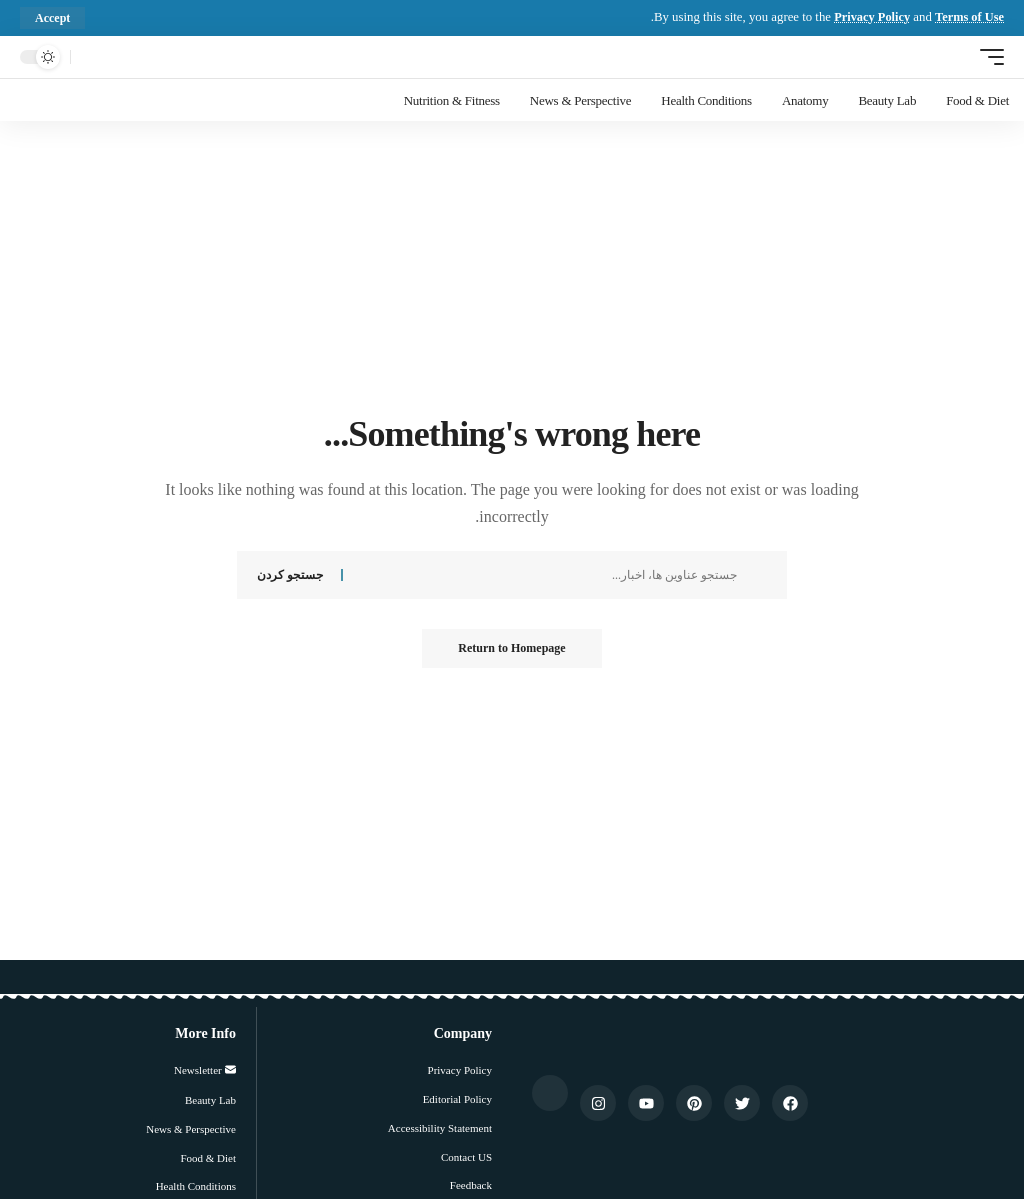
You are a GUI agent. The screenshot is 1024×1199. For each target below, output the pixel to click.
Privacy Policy (868, 17)
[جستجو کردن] (91, 57)
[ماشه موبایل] (987, 56)
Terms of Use (968, 17)
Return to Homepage (511, 649)
